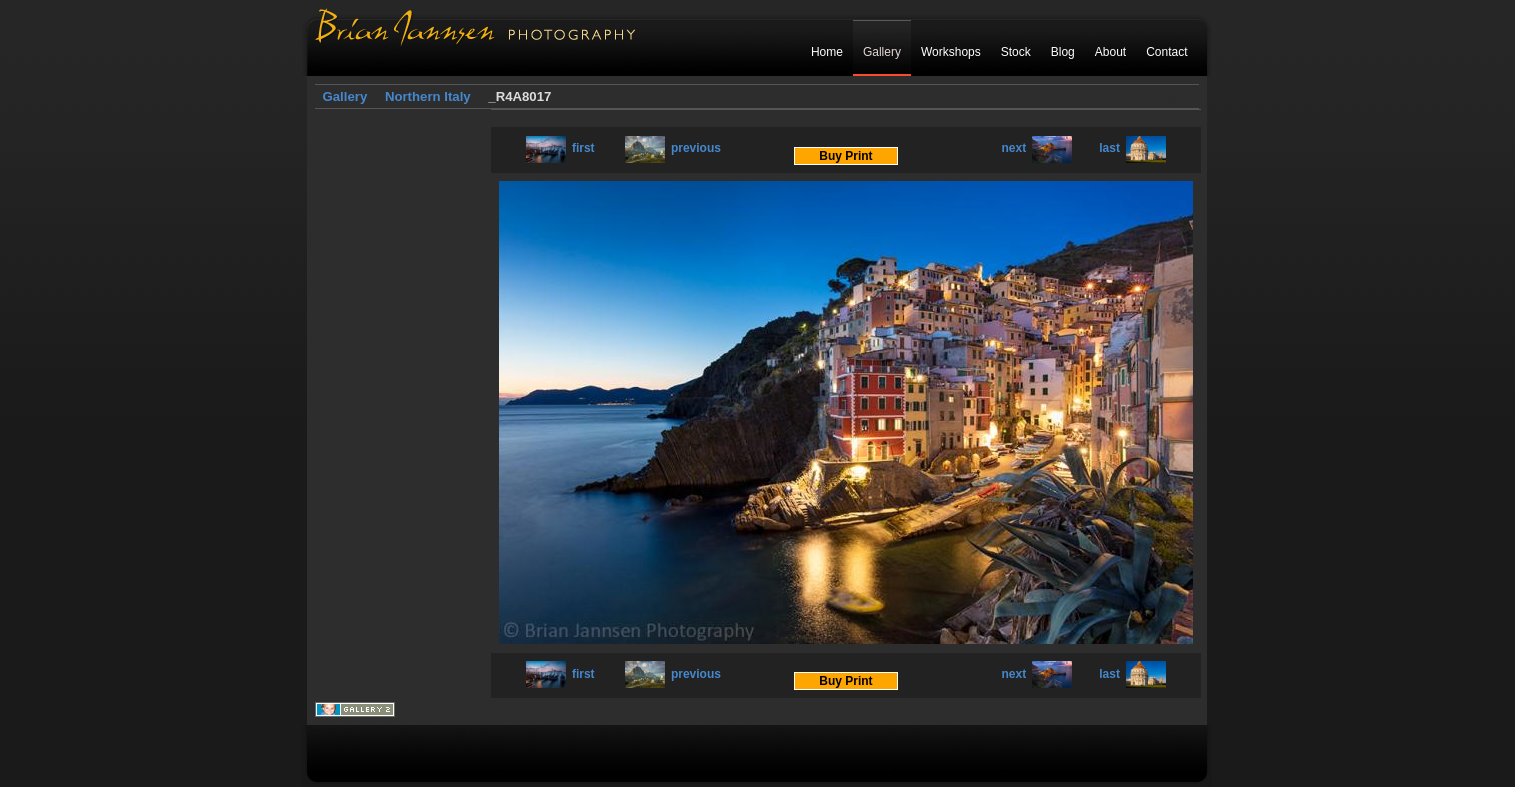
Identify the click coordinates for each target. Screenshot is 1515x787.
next (1037, 148)
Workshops (951, 52)
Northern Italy (428, 96)
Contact (1166, 52)
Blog (1063, 52)
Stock (1016, 52)
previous (673, 148)
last (1132, 148)
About (1110, 52)
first (560, 148)
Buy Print (845, 156)
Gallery (882, 52)
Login (1172, 97)
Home (827, 52)
